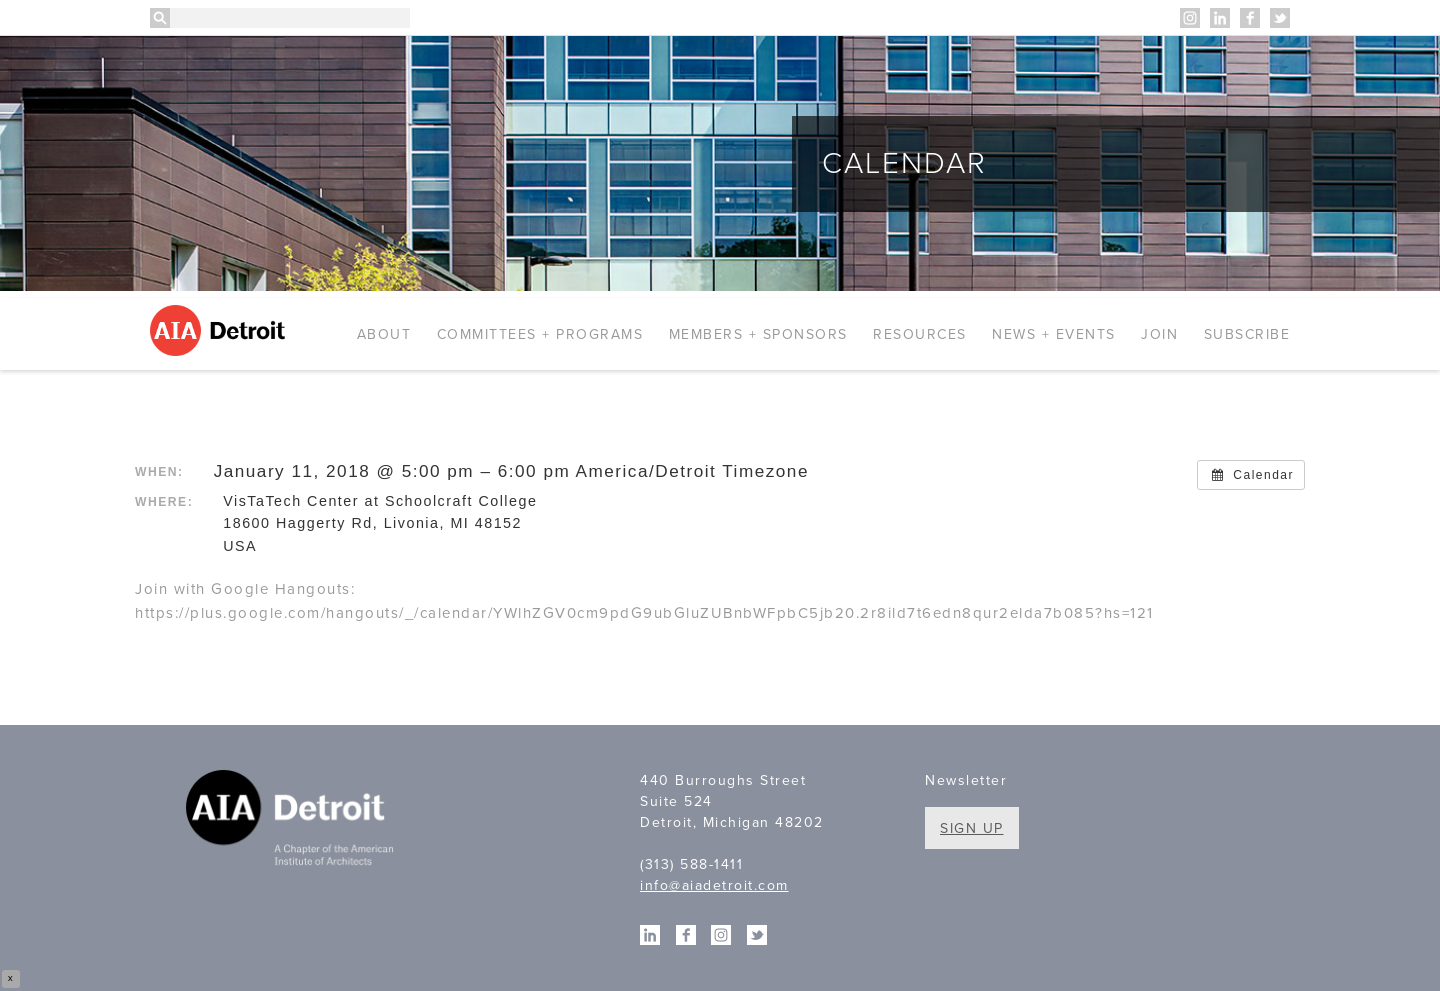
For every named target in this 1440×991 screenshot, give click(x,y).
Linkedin (1220, 18)
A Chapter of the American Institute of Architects (292, 821)
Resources (920, 334)
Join (1159, 334)
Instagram (1190, 18)
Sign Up (972, 828)
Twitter (1280, 18)
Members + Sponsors (758, 334)
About (384, 334)
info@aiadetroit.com (714, 885)
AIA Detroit (220, 330)
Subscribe (1247, 334)
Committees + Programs (540, 334)
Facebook (1250, 18)
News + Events (1054, 334)
